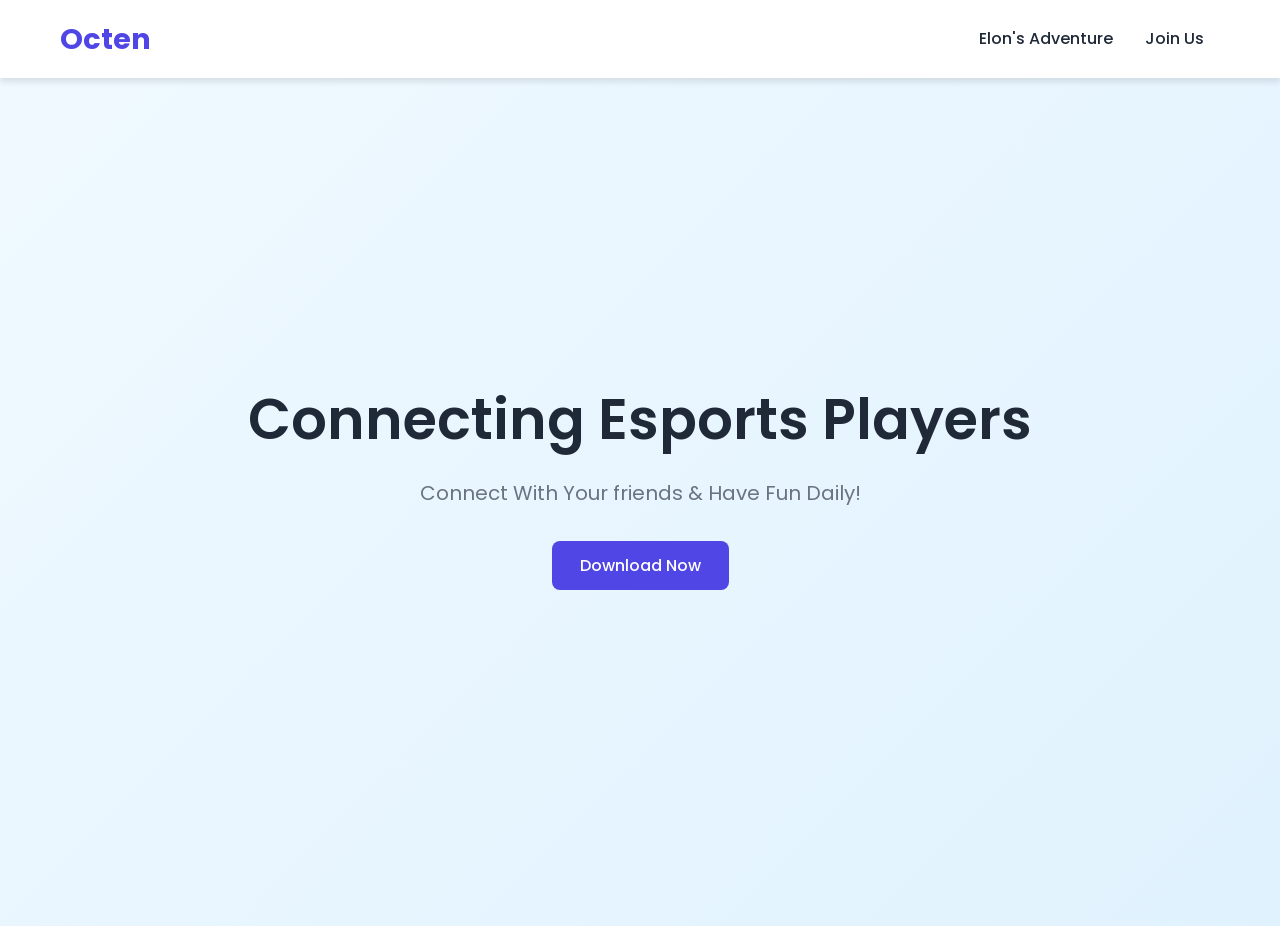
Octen (105, 39)
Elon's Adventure (1046, 38)
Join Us (1174, 38)
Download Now (640, 565)
